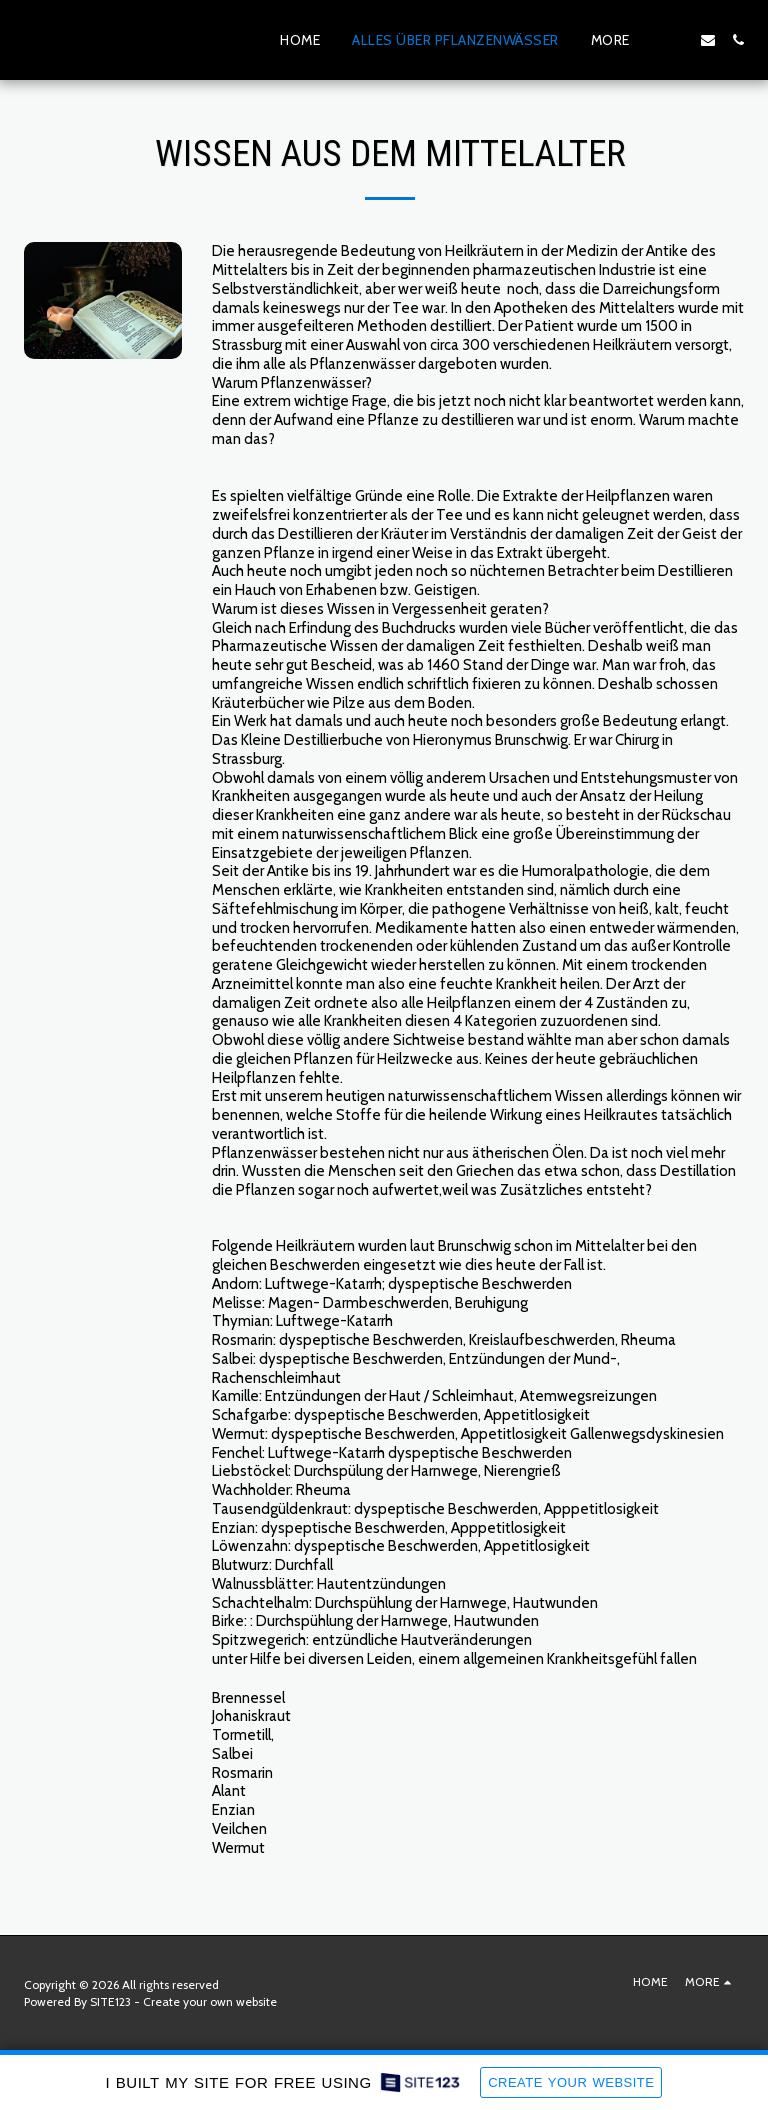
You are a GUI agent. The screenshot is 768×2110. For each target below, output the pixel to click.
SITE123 (110, 2001)
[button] (678, 40)
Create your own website (210, 2001)
